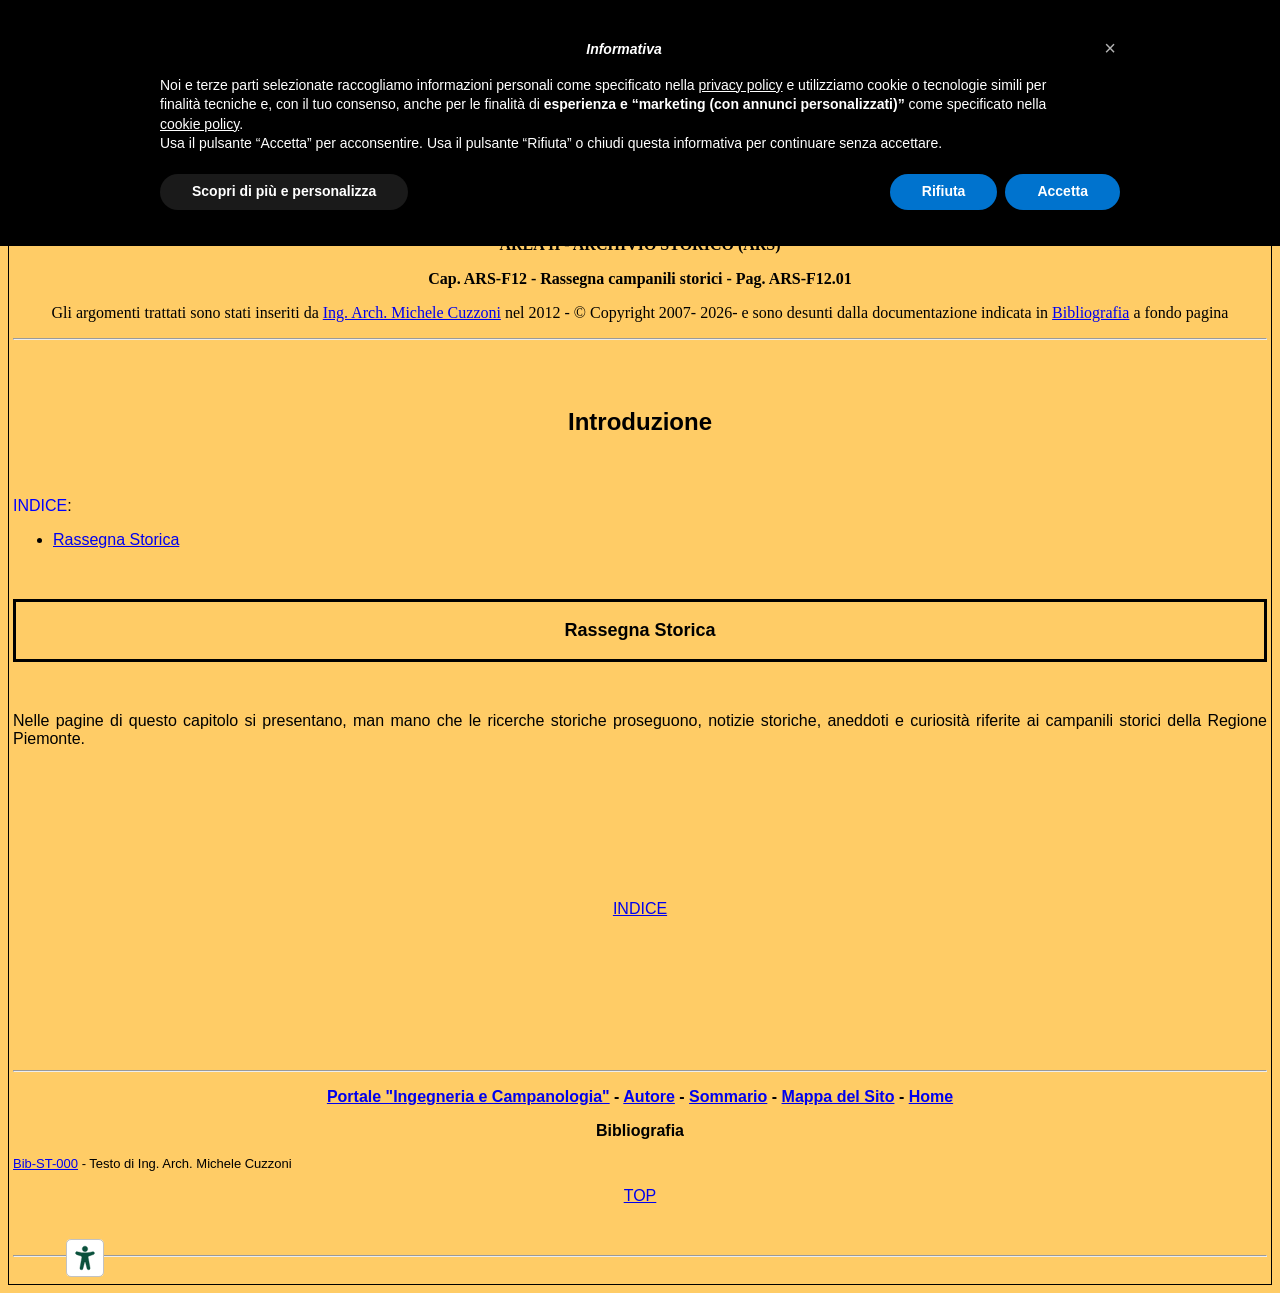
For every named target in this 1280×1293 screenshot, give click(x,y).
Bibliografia (1090, 312)
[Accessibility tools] (85, 1258)
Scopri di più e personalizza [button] (284, 191)
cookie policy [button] (199, 124)
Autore (649, 1096)
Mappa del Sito (838, 1096)
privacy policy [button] (741, 85)
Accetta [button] (1062, 191)
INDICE (640, 908)
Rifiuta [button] (944, 191)
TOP (640, 1195)
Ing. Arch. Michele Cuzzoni (412, 312)
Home (931, 1096)
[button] (1110, 48)
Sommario (728, 1096)
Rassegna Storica (639, 630)
